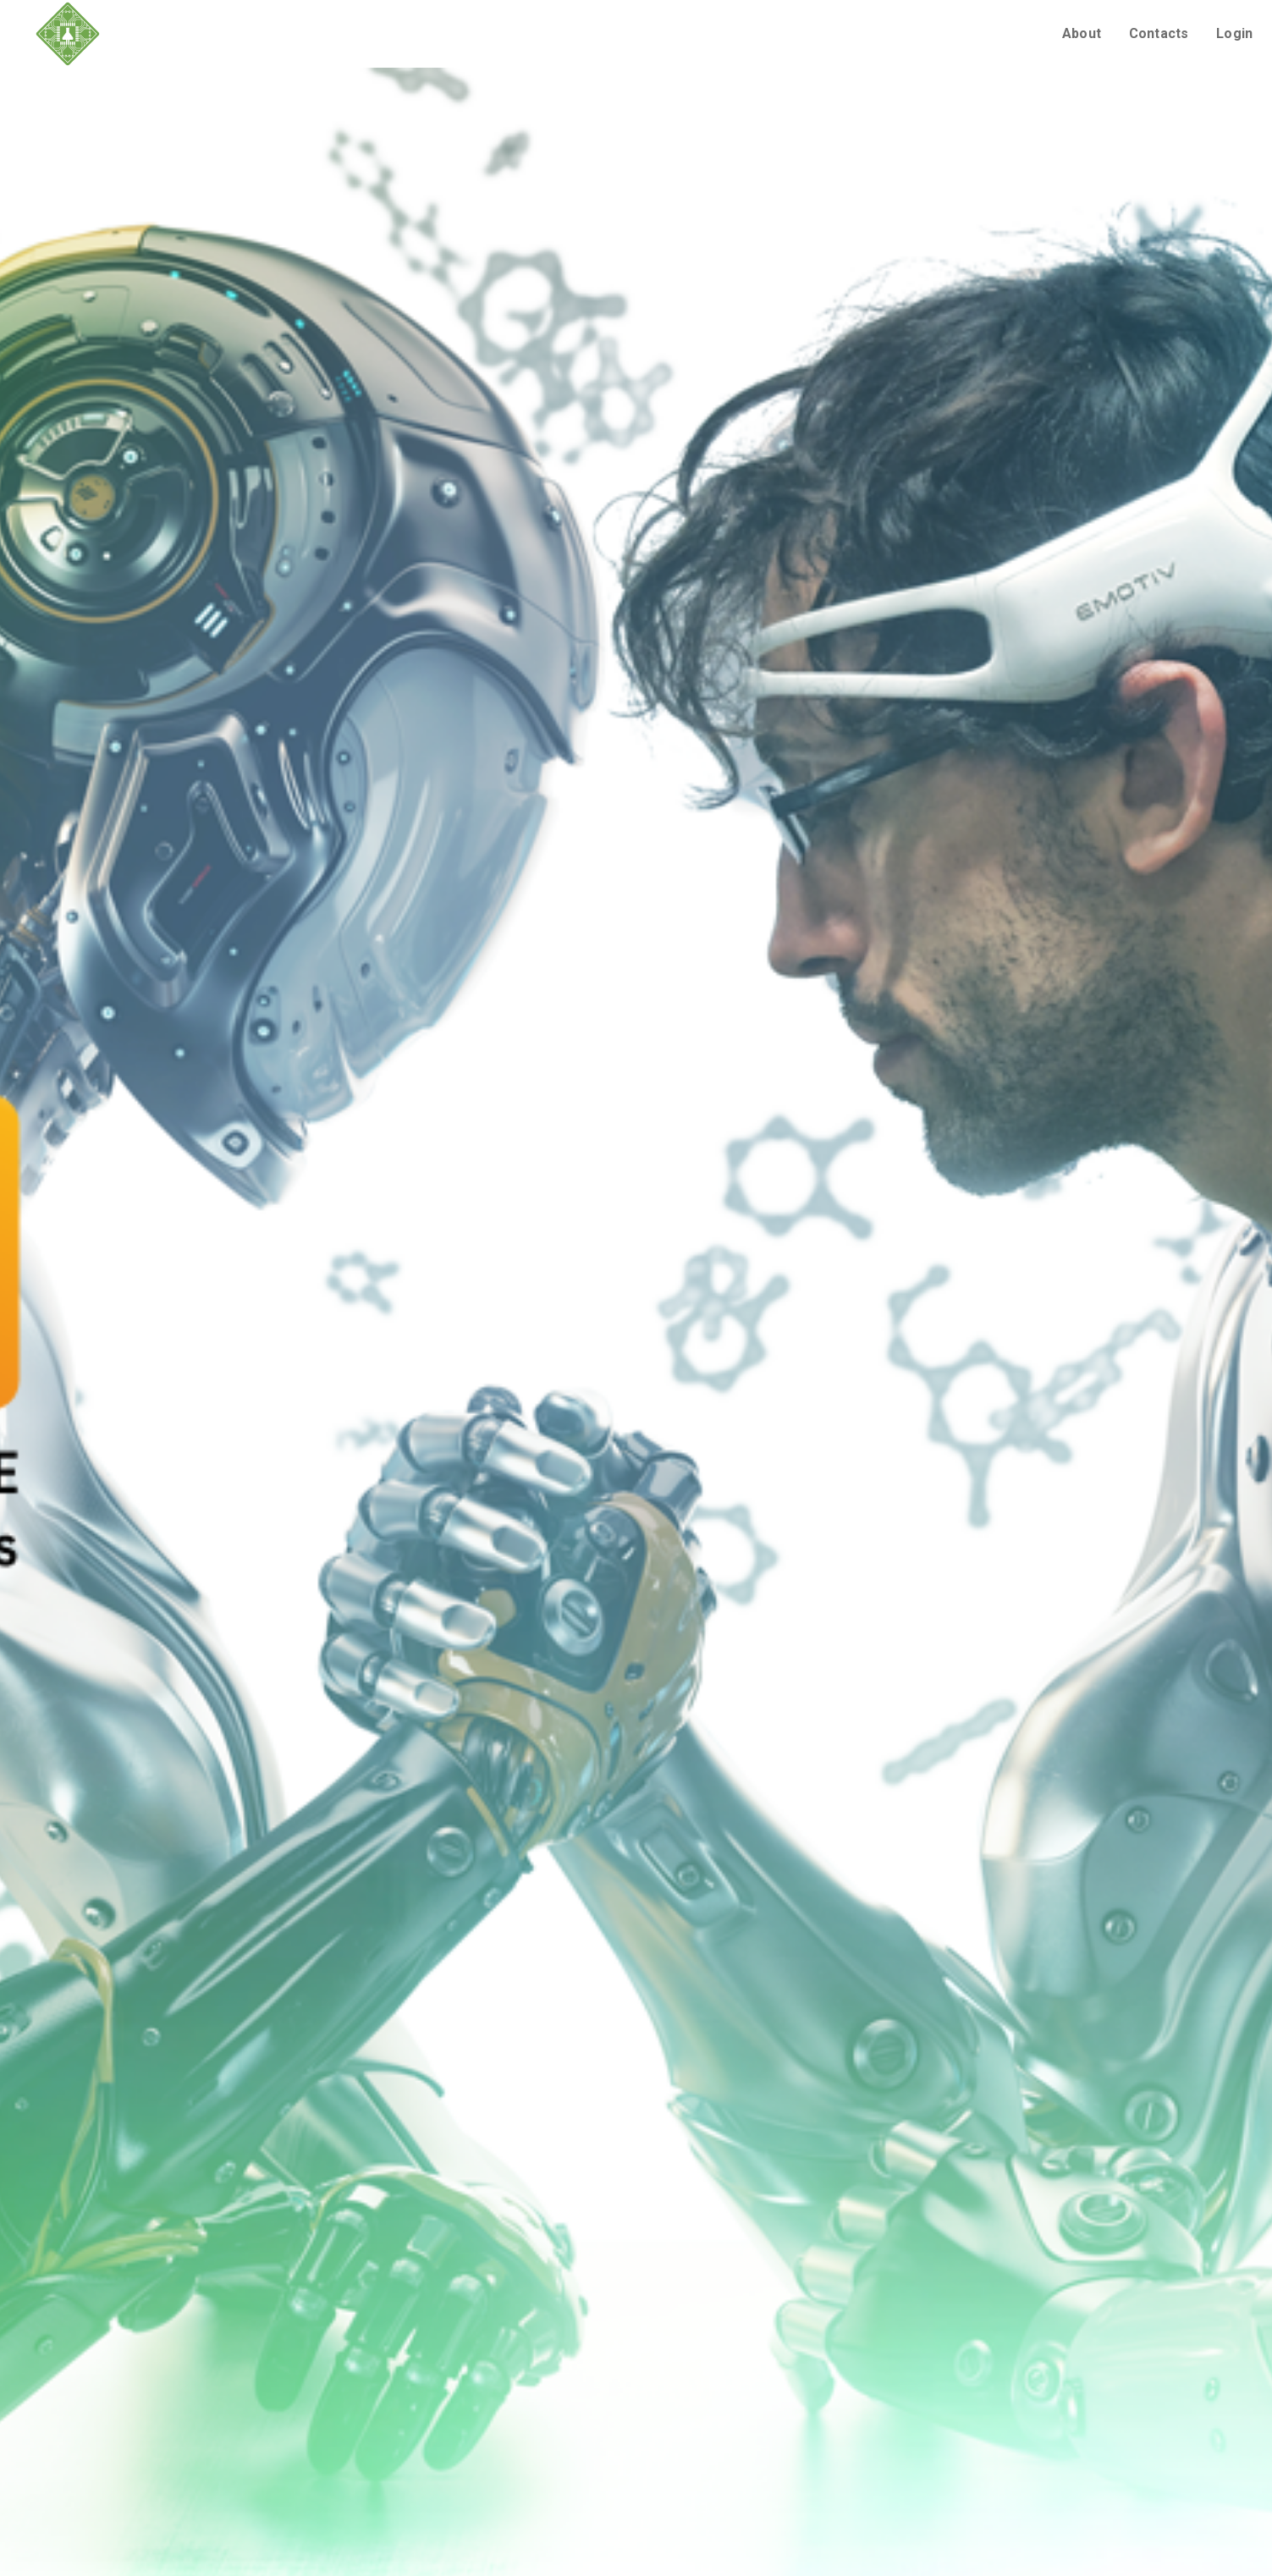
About (1081, 33)
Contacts (1158, 33)
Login (1234, 33)
